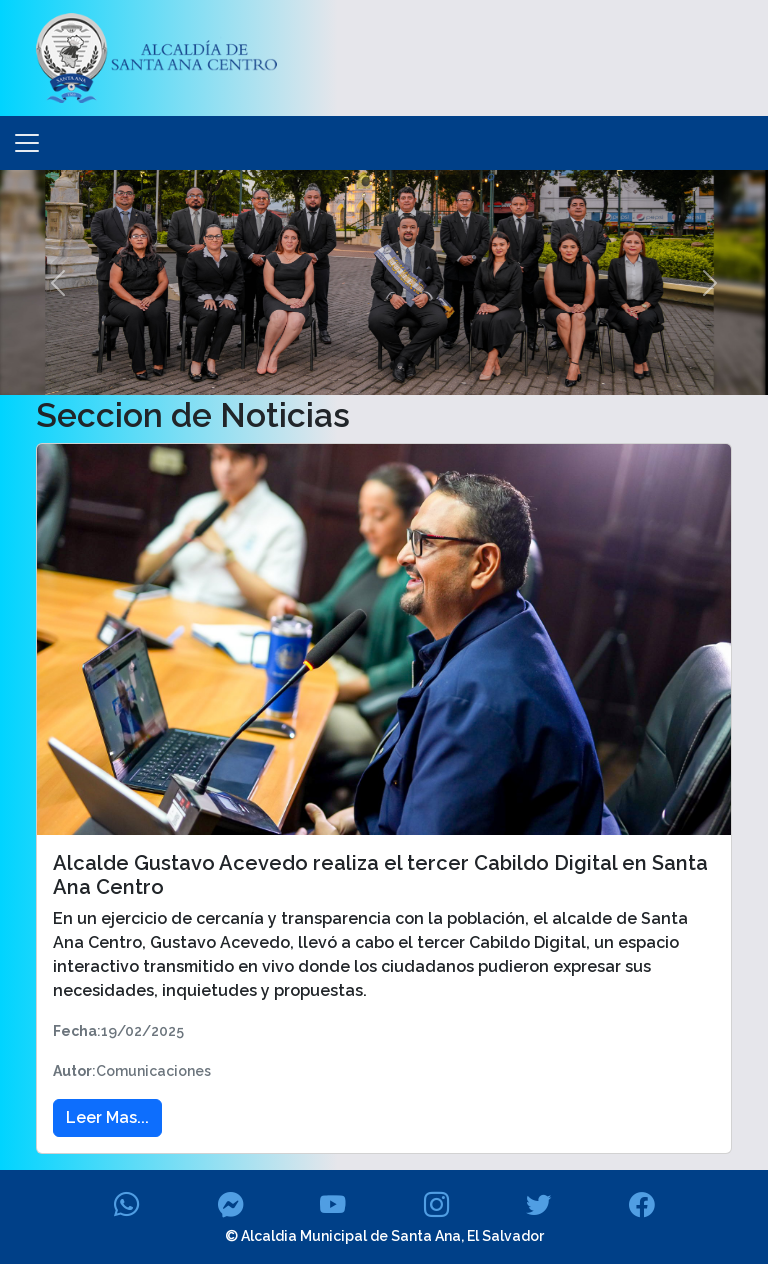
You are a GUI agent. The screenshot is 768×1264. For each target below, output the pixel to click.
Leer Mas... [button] (107, 1117)
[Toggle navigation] (27, 143)
